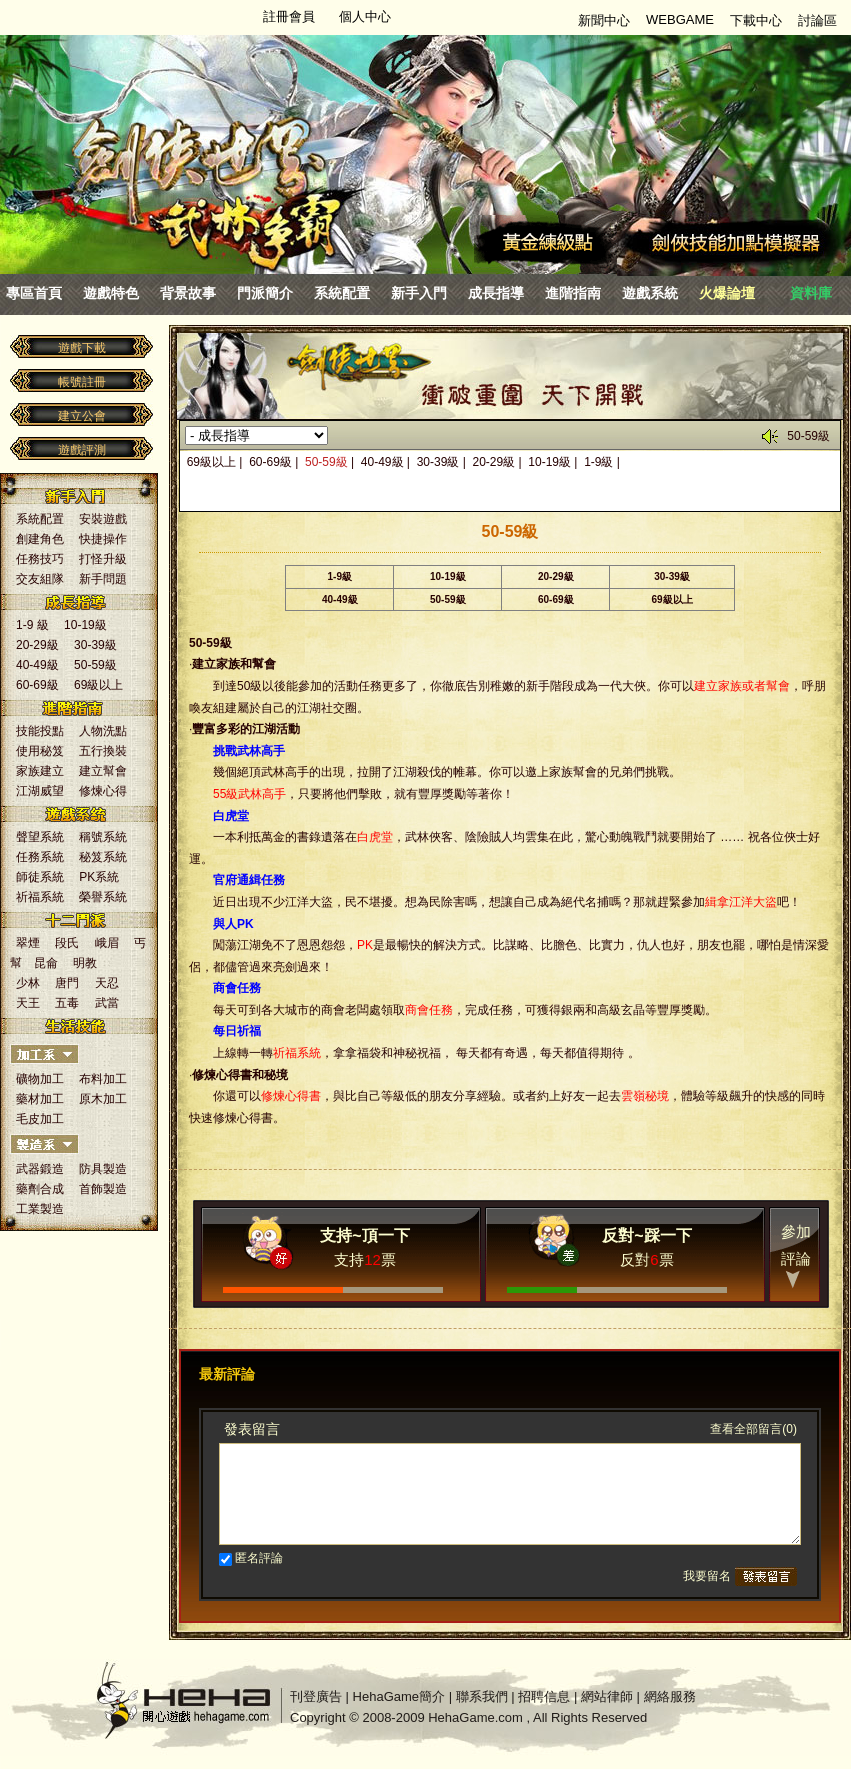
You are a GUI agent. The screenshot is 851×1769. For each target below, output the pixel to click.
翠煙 (28, 943)
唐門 (67, 983)
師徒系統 (40, 877)
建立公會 (82, 416)
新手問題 (103, 579)
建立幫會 (103, 771)
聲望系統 (40, 837)
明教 (85, 963)
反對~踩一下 (646, 1235)
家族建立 (40, 771)
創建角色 (40, 539)
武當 (107, 1003)
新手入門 (419, 293)
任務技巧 (40, 559)
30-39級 (95, 645)
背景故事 (188, 293)
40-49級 (37, 665)
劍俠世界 (190, 125)
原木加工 (103, 1099)
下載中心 (756, 20)
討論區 (817, 20)
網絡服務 (670, 1696)
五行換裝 (103, 751)
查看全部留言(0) (753, 1429)
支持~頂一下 (364, 1235)
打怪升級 (103, 559)
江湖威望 (40, 791)
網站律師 (607, 1696)
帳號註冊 (82, 382)
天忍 (107, 983)
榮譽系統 (103, 897)
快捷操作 (103, 539)
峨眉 (107, 943)
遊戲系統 (650, 293)
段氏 (67, 943)
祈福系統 (40, 897)
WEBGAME (680, 19)
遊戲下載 (82, 348)
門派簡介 (265, 293)
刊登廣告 (316, 1696)
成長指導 (496, 293)
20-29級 (37, 645)
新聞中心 (604, 20)
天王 (28, 1003)
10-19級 (85, 625)
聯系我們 (482, 1696)
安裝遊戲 (103, 519)
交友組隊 (40, 579)
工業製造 (40, 1209)
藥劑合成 (40, 1189)
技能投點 (40, 731)
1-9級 (598, 462)
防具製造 (103, 1169)
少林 (28, 983)
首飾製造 (103, 1189)
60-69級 (37, 685)
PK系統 (99, 877)
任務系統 (40, 857)
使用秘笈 (40, 751)
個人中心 (365, 16)
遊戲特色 (111, 293)
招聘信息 (544, 1696)
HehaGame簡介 (399, 1696)
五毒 (67, 1003)
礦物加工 (40, 1079)
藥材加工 (40, 1099)
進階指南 (573, 293)
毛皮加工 (40, 1119)
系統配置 (342, 293)
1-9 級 (32, 625)
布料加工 (103, 1079)
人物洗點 (103, 731)
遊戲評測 (82, 450)
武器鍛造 (40, 1169)
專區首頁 (34, 293)
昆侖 (46, 963)
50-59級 (95, 665)
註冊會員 (289, 16)
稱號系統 (103, 837)
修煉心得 (103, 791)
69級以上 (98, 685)
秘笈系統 (103, 857)
